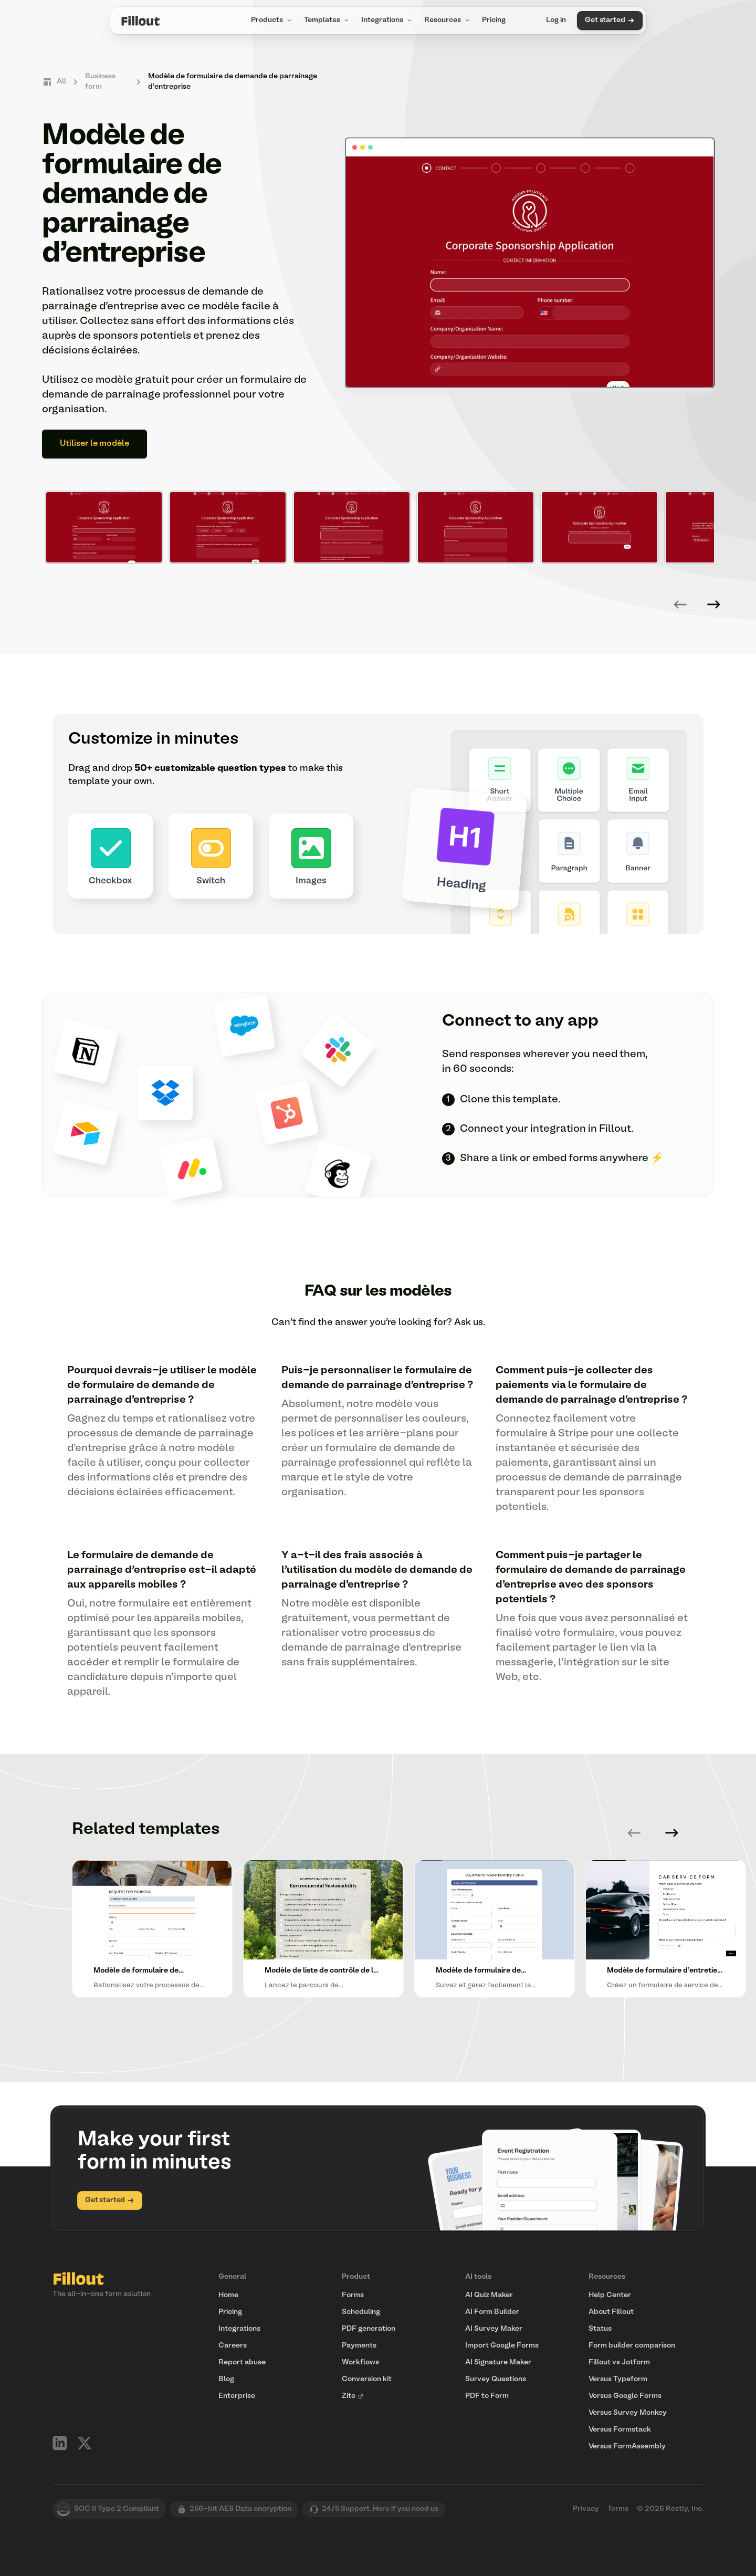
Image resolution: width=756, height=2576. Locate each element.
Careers (232, 2345)
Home (228, 2295)
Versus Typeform (618, 2379)
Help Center (610, 2295)
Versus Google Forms (625, 2396)
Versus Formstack (620, 2429)
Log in (556, 20)
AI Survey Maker (493, 2328)
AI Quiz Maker (489, 2295)
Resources (447, 20)
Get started (609, 20)
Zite (353, 2396)
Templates (327, 20)
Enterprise (236, 2396)
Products (272, 20)
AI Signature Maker (498, 2362)
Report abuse (242, 2362)
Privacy (586, 2509)
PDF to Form (487, 2396)
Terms (617, 2509)
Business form (100, 81)
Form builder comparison (632, 2345)
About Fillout (611, 2312)
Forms (353, 2295)
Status (600, 2328)
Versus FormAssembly (627, 2446)
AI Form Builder (492, 2312)
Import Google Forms (502, 2345)
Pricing (494, 20)
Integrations (387, 20)
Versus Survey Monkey (628, 2413)
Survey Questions (495, 2379)
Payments (359, 2345)
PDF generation (368, 2328)
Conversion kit (367, 2379)
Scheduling (361, 2312)
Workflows (360, 2362)
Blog (226, 2379)
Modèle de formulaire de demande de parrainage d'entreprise (232, 81)
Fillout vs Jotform (619, 2362)
